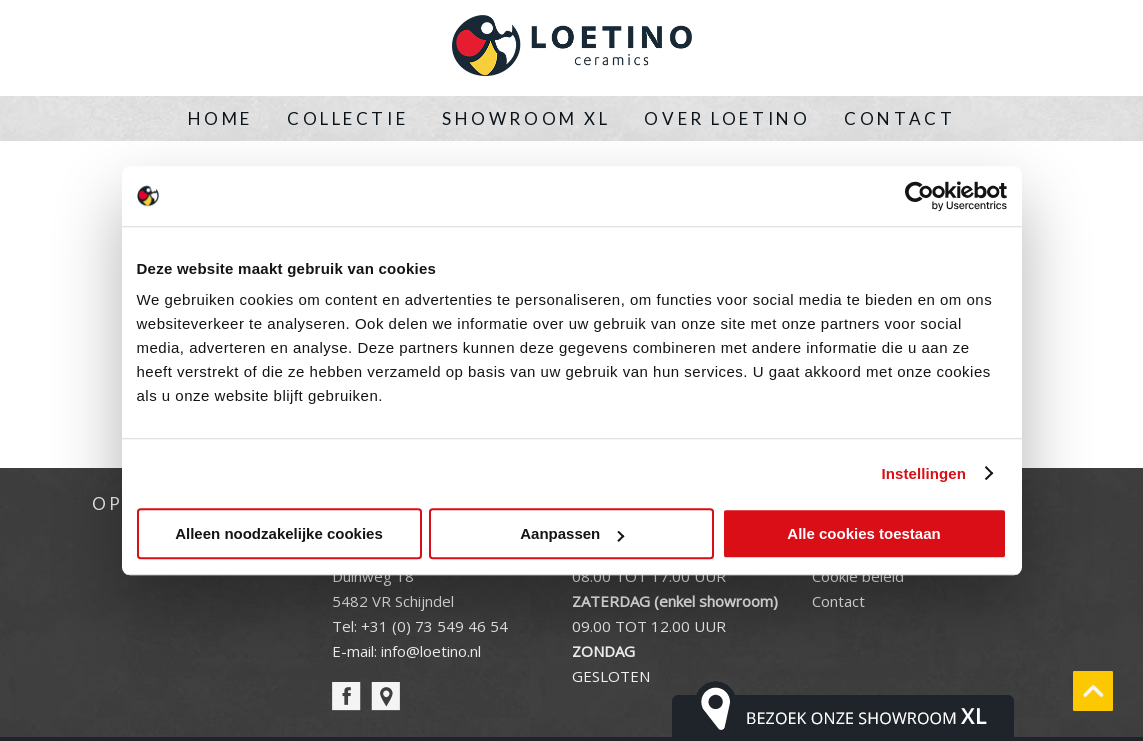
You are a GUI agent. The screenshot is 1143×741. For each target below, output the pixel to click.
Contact (899, 118)
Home (220, 118)
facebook (346, 696)
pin (385, 696)
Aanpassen (572, 533)
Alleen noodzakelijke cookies (279, 533)
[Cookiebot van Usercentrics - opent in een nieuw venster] (919, 196)
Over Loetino (727, 118)
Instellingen (924, 473)
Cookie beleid (858, 576)
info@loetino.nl (431, 651)
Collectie (347, 118)
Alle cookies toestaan (863, 533)
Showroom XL (526, 118)
